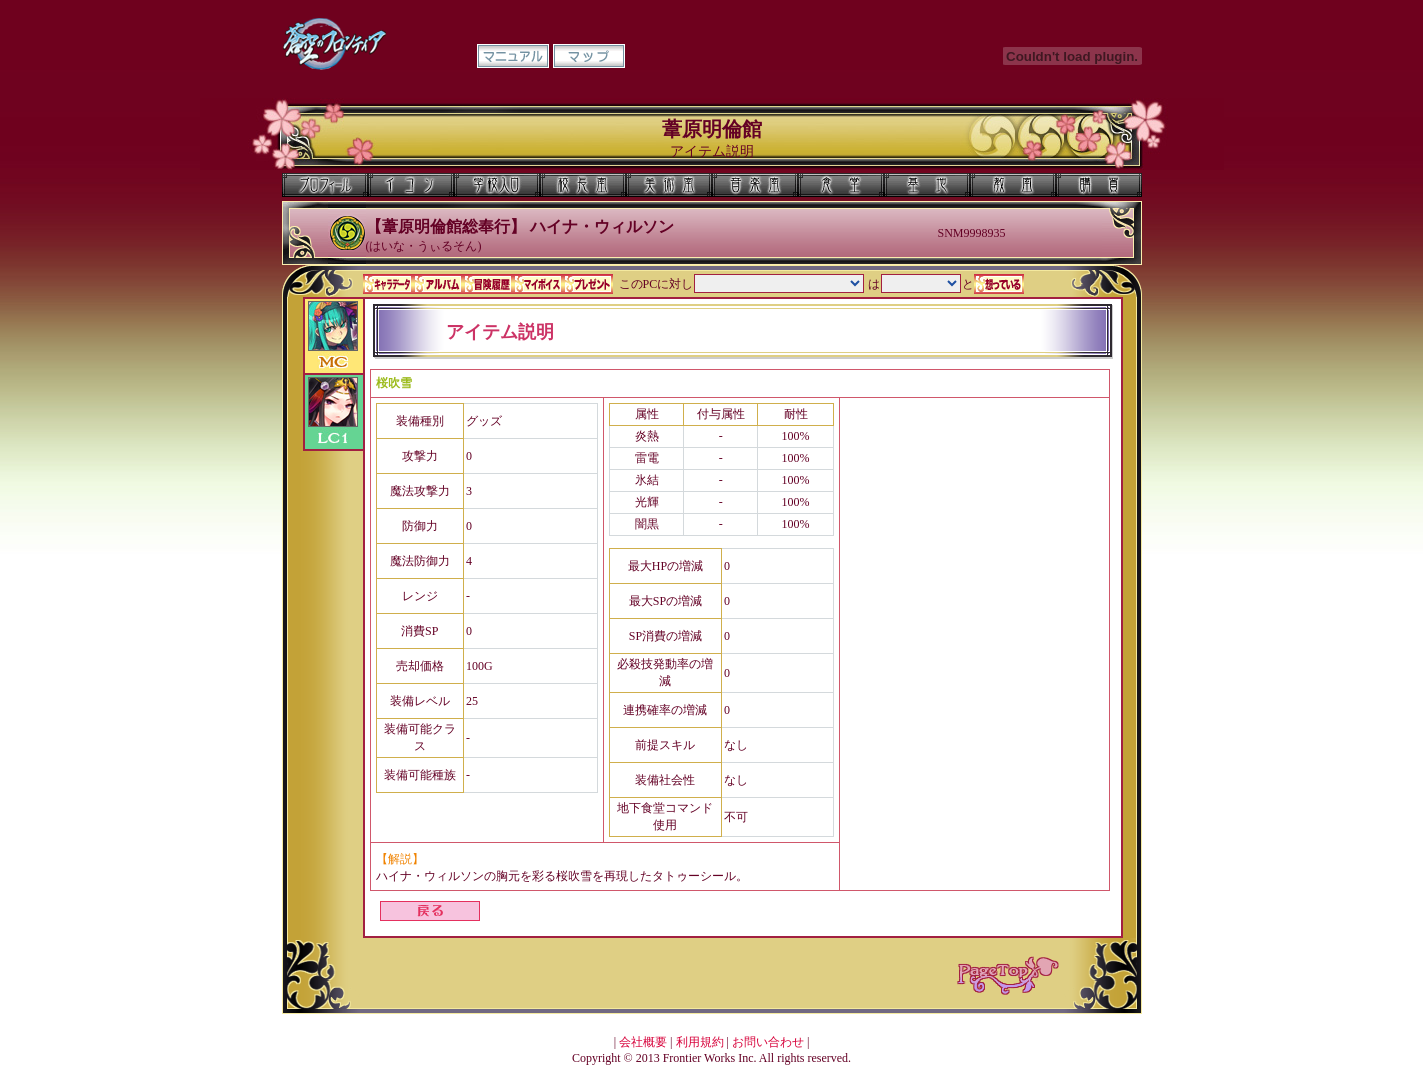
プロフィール (325, 185)
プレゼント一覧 (588, 284)
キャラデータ (388, 284)
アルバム (438, 284)
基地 (927, 185)
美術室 (669, 185)
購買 (1099, 185)
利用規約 (700, 1042)
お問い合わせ (768, 1042)
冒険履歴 (488, 284)
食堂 (841, 185)
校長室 (583, 185)
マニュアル (513, 56)
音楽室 (755, 185)
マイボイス (538, 284)
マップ (589, 56)
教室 (1013, 185)
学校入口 (497, 185)
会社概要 (643, 1042)
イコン (411, 185)
